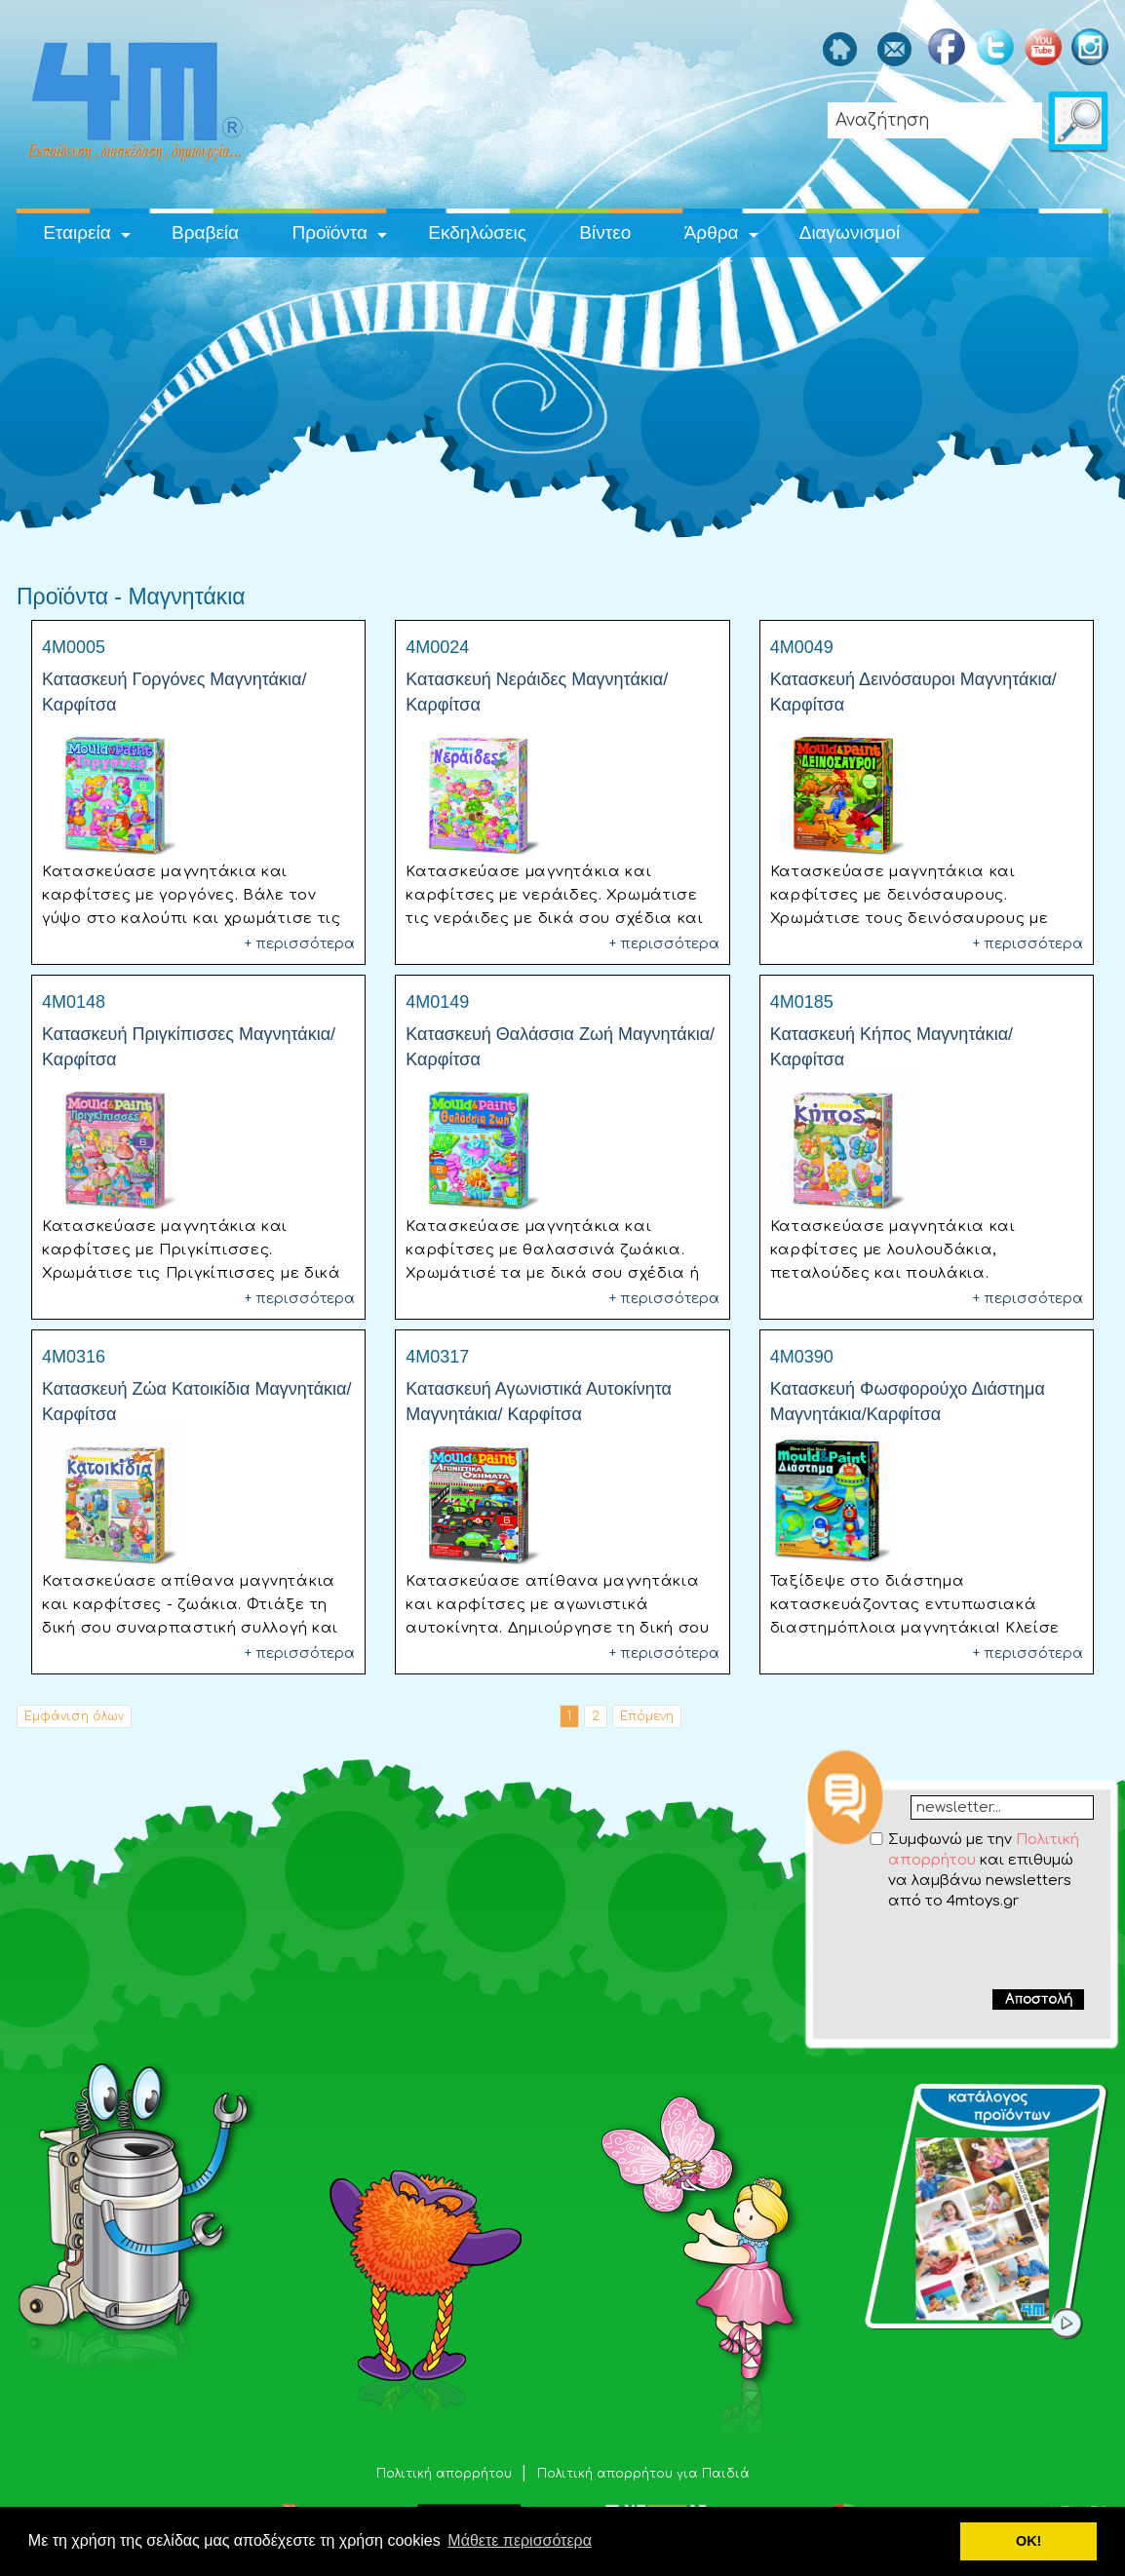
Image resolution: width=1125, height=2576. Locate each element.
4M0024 (437, 647)
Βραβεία (205, 232)
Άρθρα (711, 232)
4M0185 (802, 1002)
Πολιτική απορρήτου (446, 2473)
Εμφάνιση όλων (74, 1716)
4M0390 (802, 1356)
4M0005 (73, 647)
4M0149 (437, 1002)
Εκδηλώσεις (477, 232)
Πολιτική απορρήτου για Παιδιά (643, 2473)
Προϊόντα (329, 232)
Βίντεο (605, 232)
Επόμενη (647, 1716)
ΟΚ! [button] (1028, 2541)
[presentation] (963, 1949)
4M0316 (73, 1356)
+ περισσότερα (300, 944)
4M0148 (73, 1002)
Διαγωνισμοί (849, 232)
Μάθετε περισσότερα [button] (519, 2540)
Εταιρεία (77, 232)
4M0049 (802, 647)
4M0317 (437, 1356)
